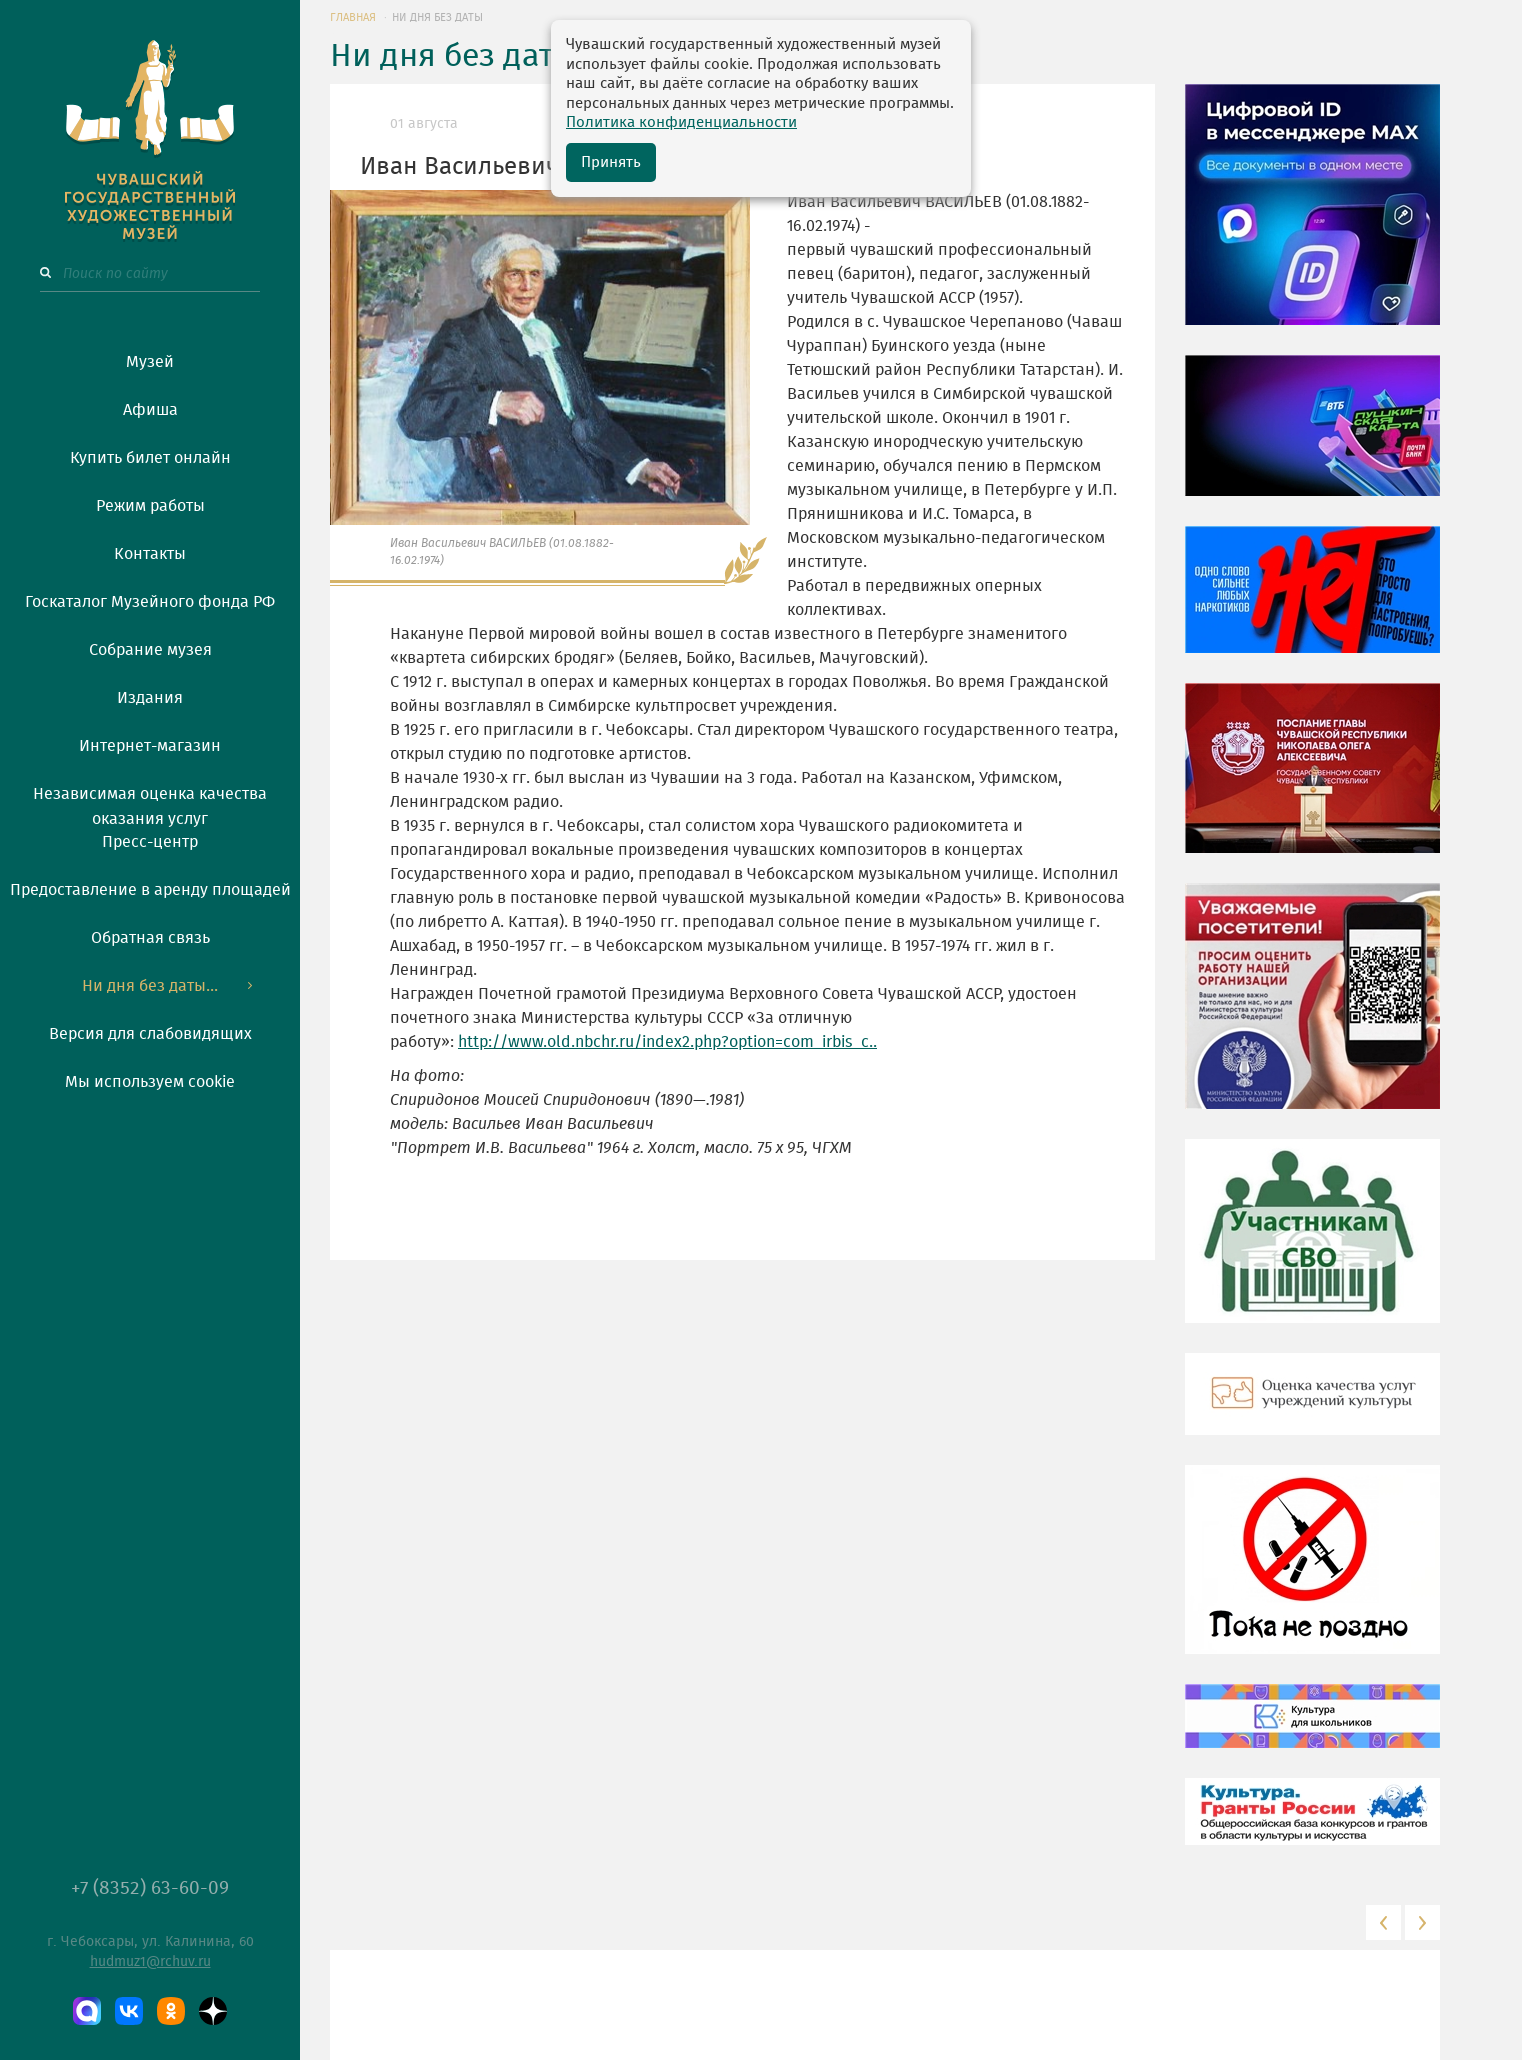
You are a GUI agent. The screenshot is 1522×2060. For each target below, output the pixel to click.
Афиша (150, 410)
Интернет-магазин (150, 746)
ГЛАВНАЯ (353, 17)
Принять (611, 162)
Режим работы (150, 506)
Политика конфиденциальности (681, 122)
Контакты (150, 554)
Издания (150, 698)
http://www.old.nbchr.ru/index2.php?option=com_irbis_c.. (667, 1042)
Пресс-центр (150, 842)
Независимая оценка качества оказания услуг (150, 803)
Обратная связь (150, 938)
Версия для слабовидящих (150, 1034)
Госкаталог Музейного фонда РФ (150, 602)
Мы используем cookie (150, 1082)
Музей (150, 362)
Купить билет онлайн (150, 458)
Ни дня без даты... (150, 986)
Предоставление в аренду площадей (150, 890)
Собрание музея (150, 650)
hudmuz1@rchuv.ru (150, 1962)
